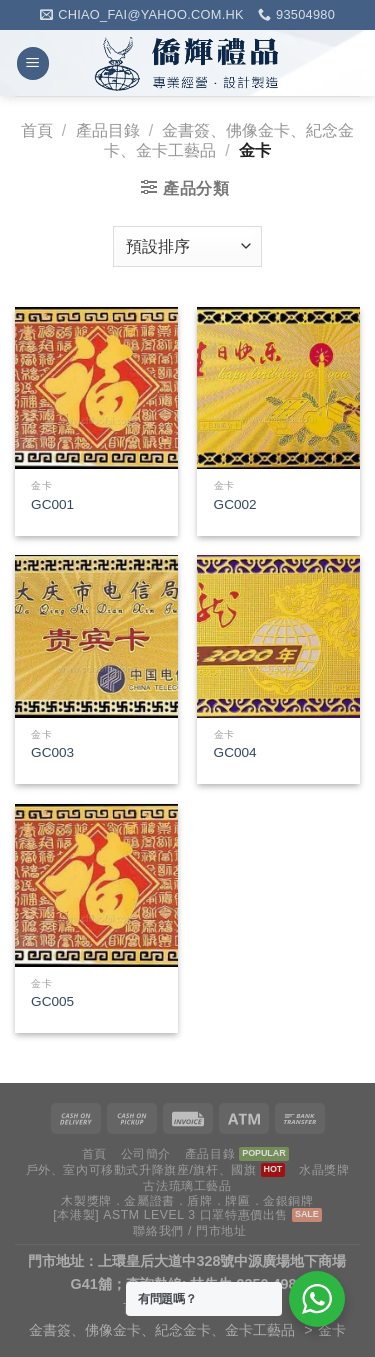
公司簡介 (146, 1154)
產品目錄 (108, 130)
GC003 (52, 752)
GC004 (235, 752)
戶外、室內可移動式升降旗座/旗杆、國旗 (141, 1170)
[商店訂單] (187, 246)
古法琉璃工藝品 (187, 1186)
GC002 (235, 504)
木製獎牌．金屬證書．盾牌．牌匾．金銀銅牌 (187, 1201)
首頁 (37, 130)
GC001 (52, 504)
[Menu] (33, 63)
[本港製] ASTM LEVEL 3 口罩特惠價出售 (170, 1215)
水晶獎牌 (324, 1170)
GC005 (52, 1001)
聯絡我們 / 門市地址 (189, 1231)
